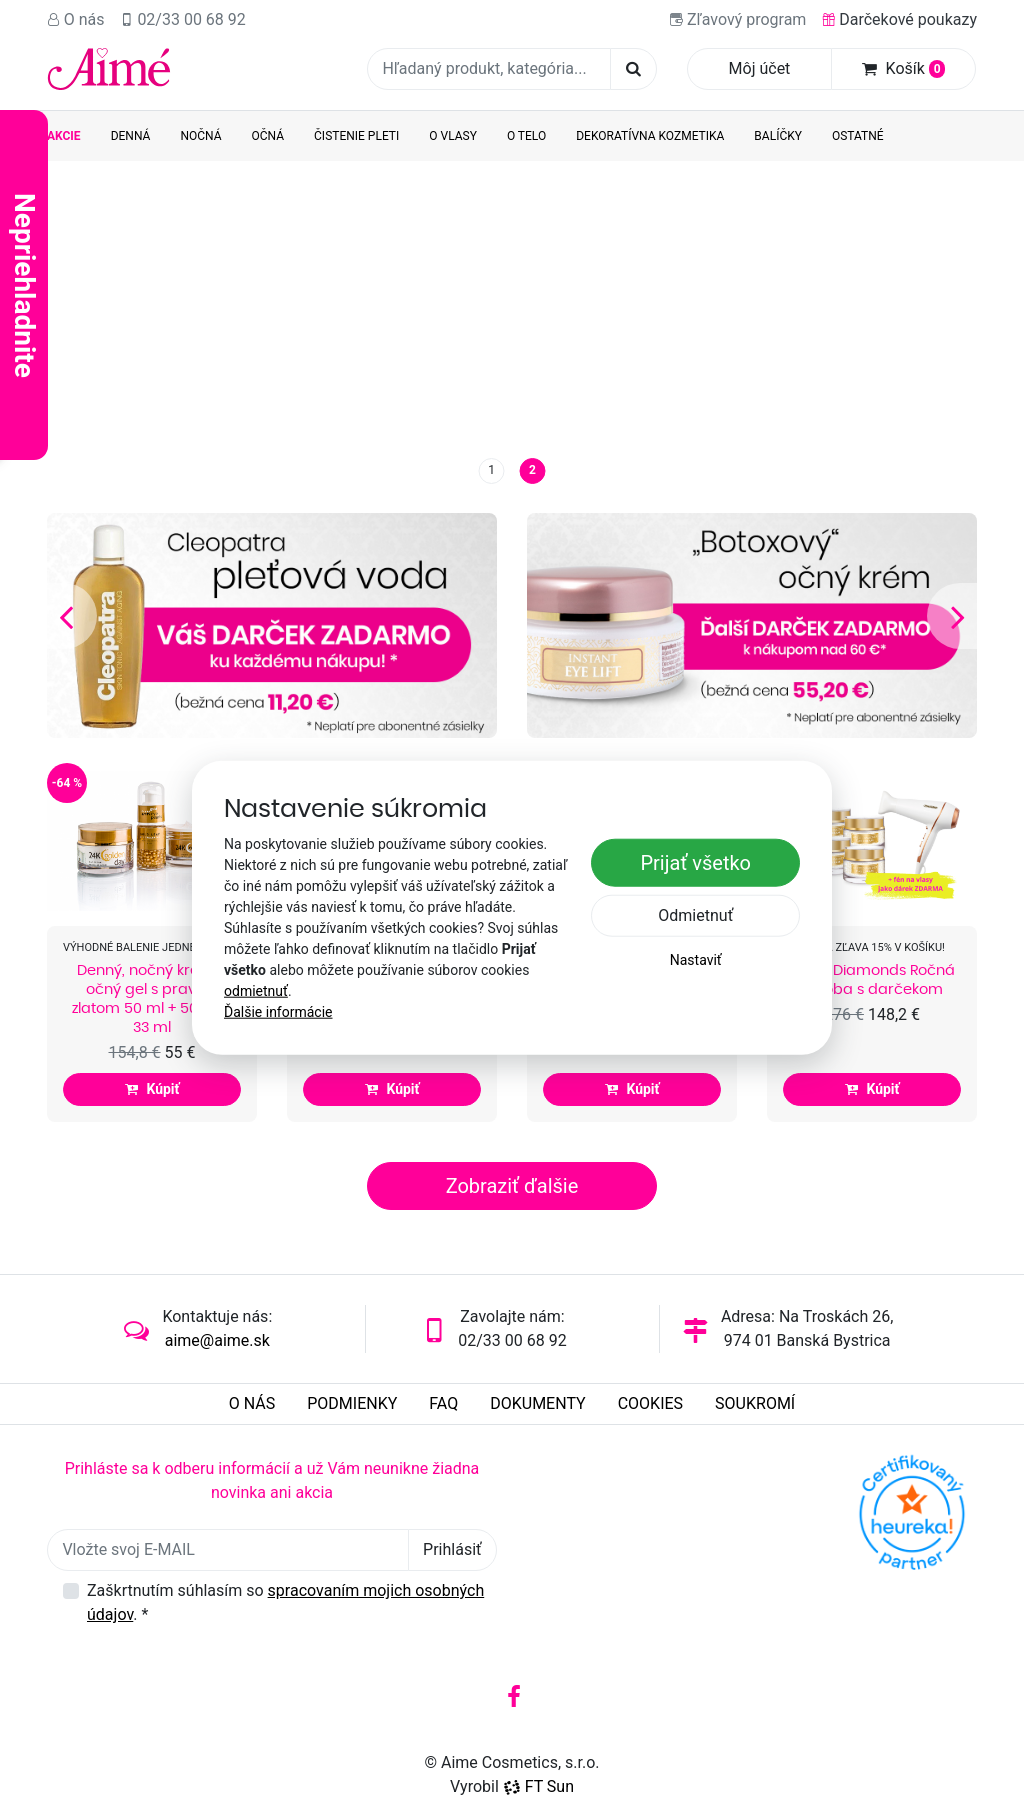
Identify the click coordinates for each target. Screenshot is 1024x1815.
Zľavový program (738, 19)
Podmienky (352, 1403)
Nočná (200, 136)
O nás (76, 19)
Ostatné (858, 136)
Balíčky (778, 136)
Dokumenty (537, 1403)
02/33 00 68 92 (183, 19)
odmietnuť (256, 991)
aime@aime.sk (217, 1340)
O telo (526, 136)
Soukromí (755, 1403)
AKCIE (64, 136)
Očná (268, 136)
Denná (131, 136)
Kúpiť (151, 1089)
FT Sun (538, 1786)
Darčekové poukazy (899, 19)
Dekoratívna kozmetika (650, 136)
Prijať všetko (695, 863)
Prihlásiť (452, 1549)
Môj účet (760, 68)
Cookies (650, 1403)
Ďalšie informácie (278, 1012)
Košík (904, 68)
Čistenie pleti (356, 136)
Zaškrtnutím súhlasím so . (285, 1602)
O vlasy (453, 136)
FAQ (443, 1403)
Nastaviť (696, 960)
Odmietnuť (695, 915)
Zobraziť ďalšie (512, 1186)
